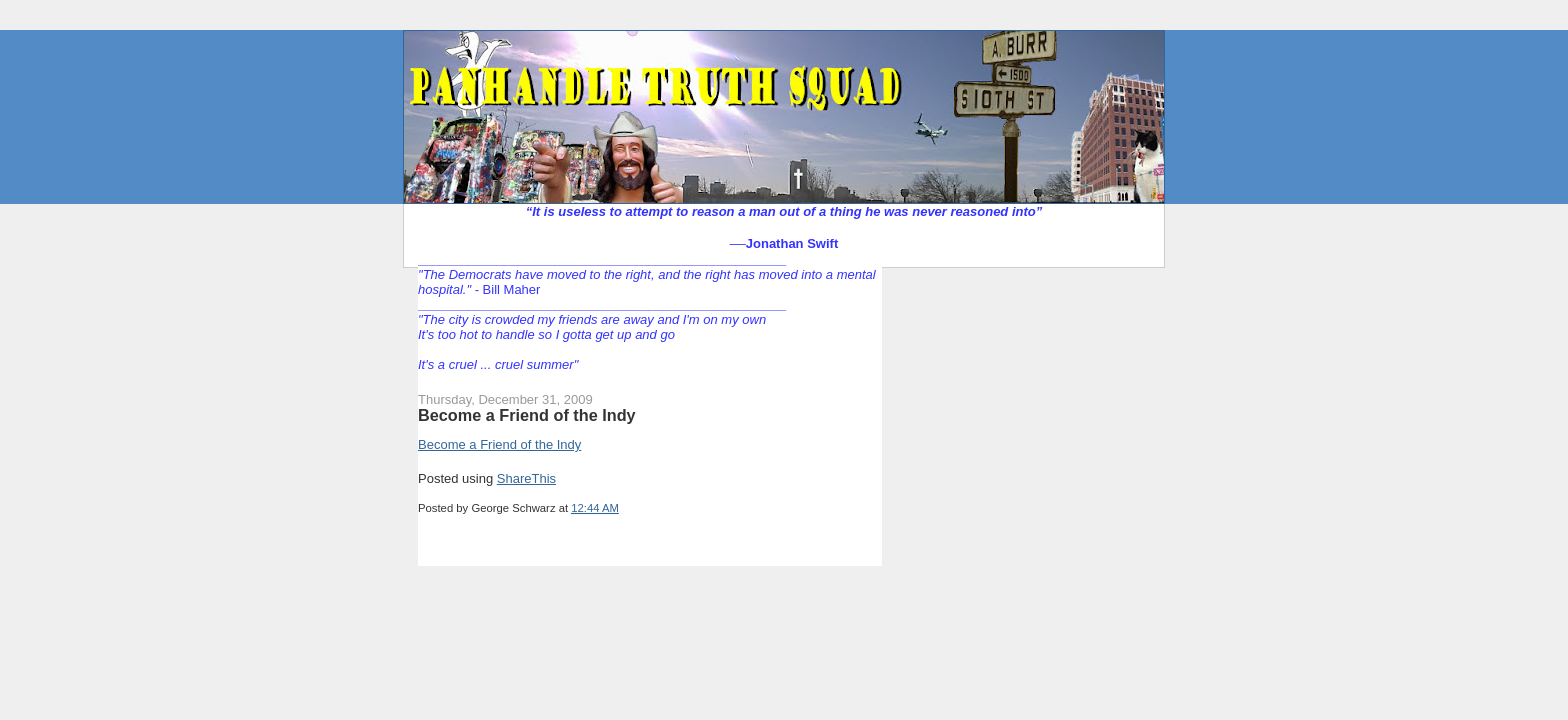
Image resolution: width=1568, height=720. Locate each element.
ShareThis (526, 478)
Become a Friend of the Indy (527, 415)
